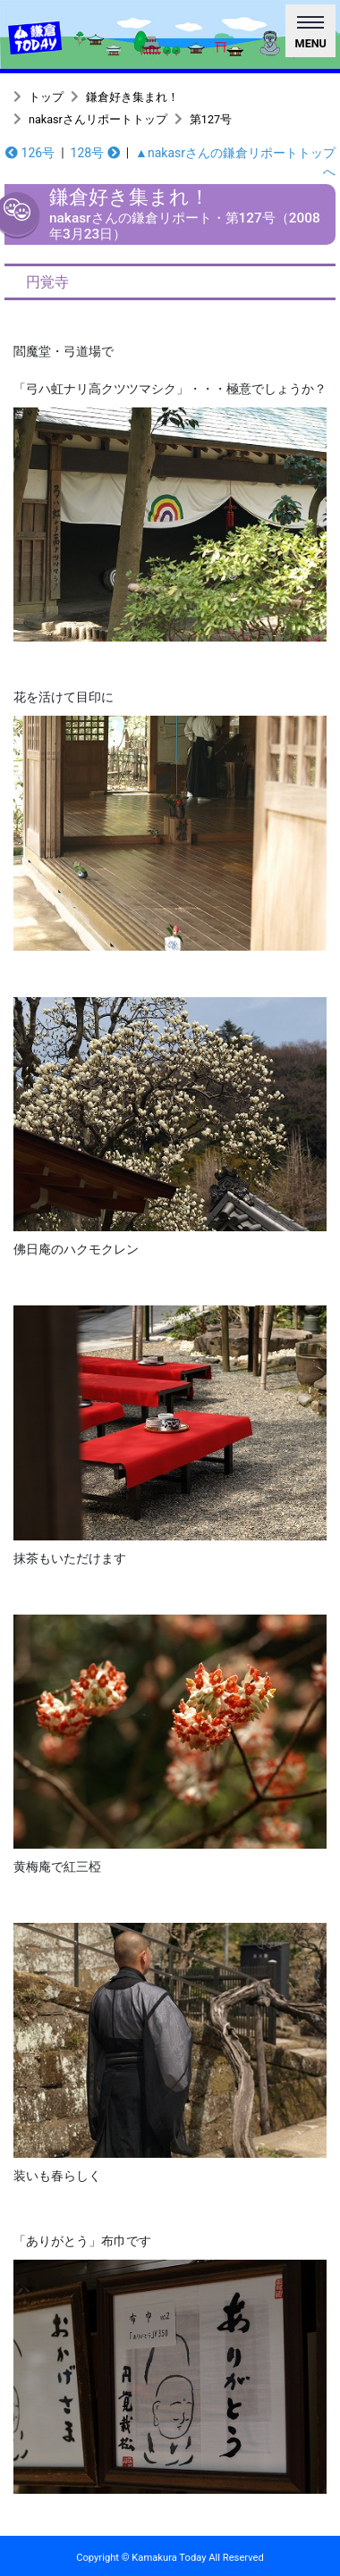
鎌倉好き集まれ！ (132, 97)
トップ (46, 97)
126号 (30, 153)
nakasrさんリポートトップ (98, 119)
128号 (95, 153)
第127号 (211, 119)
